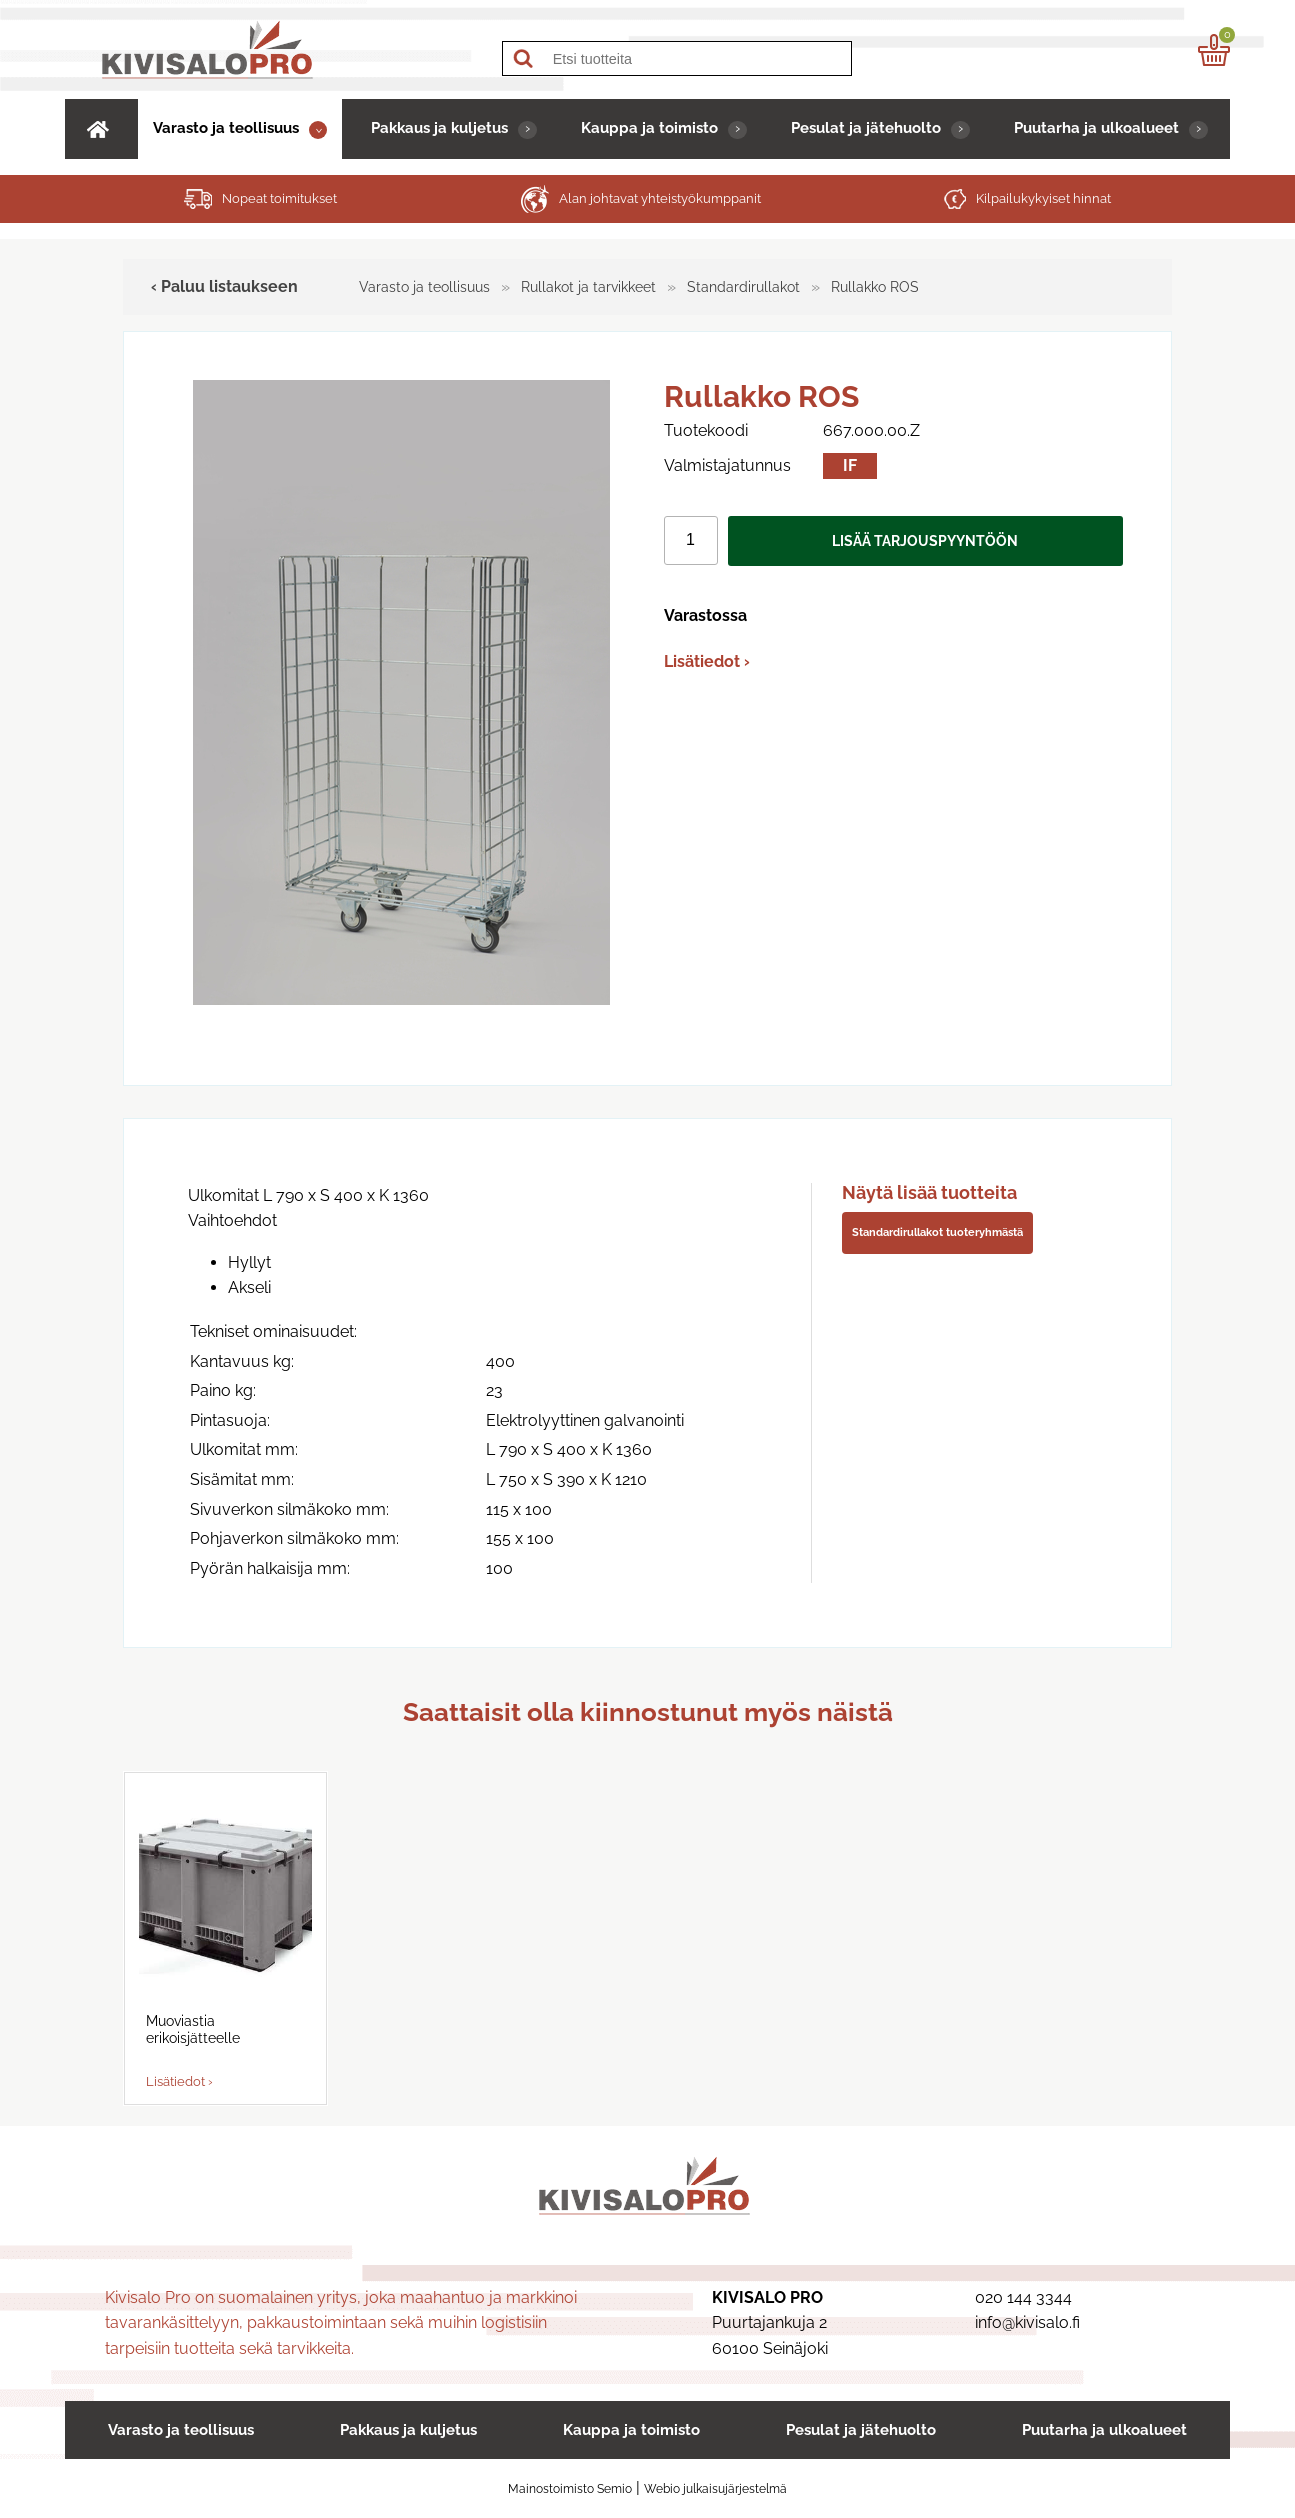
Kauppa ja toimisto (649, 127)
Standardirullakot (743, 286)
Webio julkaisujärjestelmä (715, 2489)
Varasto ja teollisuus (226, 127)
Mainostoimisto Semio (570, 2489)
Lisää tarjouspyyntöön (925, 540)
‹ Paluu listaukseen (224, 286)
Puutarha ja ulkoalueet (1096, 127)
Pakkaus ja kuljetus (439, 127)
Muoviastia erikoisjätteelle (193, 2029)
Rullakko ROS (875, 286)
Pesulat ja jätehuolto (866, 127)
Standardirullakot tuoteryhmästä (937, 1232)
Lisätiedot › (707, 661)
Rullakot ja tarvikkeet (588, 286)
